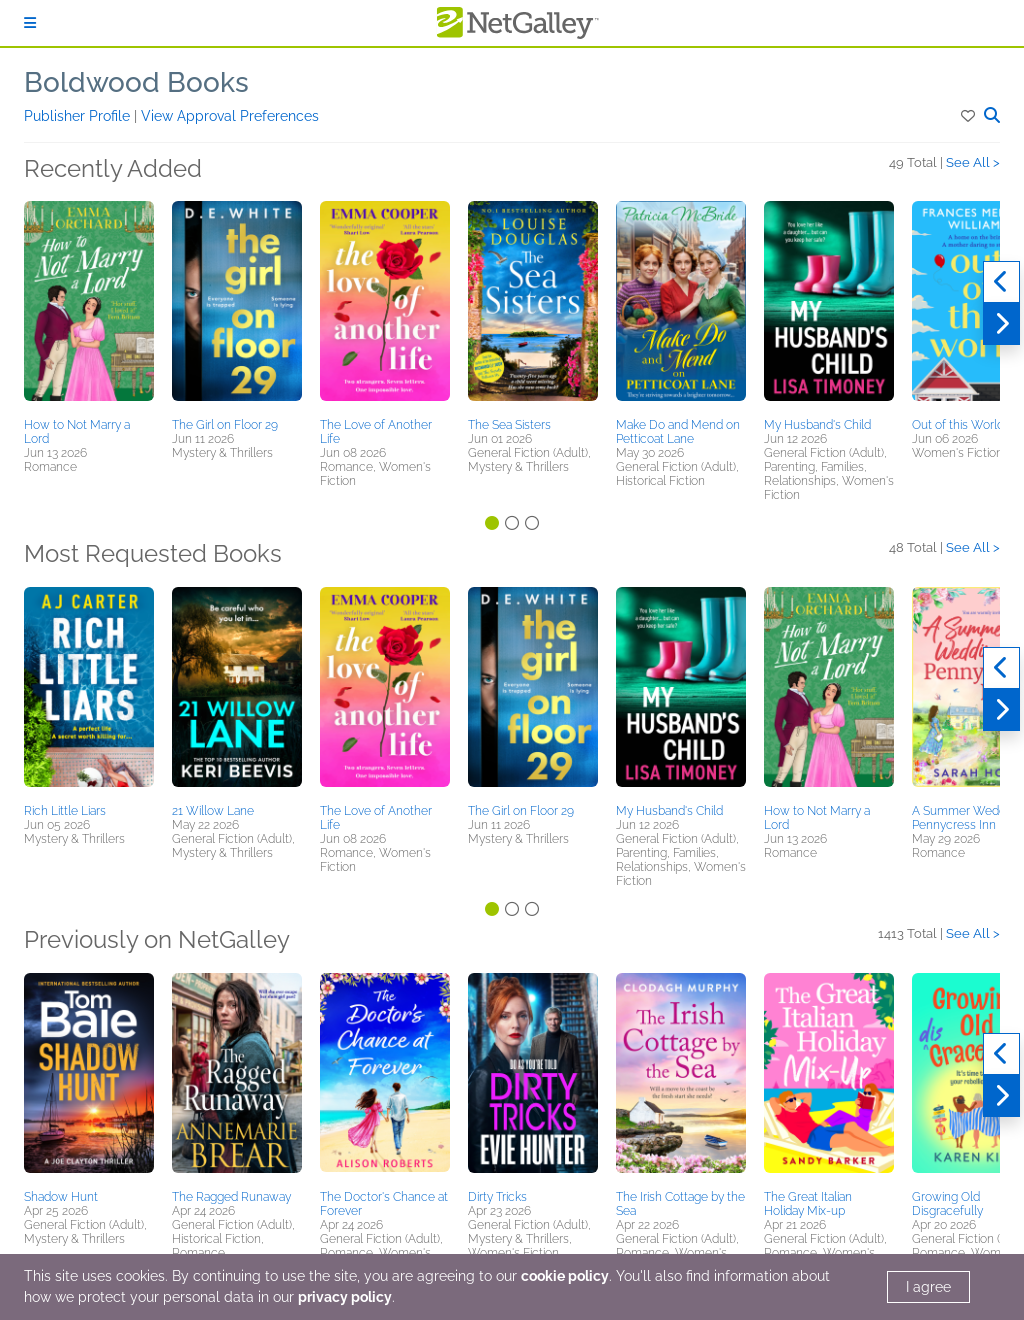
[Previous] (1001, 282)
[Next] (1001, 324)
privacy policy (345, 1297)
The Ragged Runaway (231, 1197)
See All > (973, 162)
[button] (969, 116)
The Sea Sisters (509, 425)
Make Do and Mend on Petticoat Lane (678, 432)
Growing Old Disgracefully (947, 1204)
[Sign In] (30, 23)
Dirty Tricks (497, 1197)
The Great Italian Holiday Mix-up (808, 1204)
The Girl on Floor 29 (225, 425)
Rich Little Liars (65, 811)
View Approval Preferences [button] (230, 116)
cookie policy (565, 1276)
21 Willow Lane (213, 811)
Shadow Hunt (61, 1197)
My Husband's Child (817, 425)
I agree (928, 1287)
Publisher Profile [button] (79, 116)
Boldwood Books (136, 82)
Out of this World (958, 425)
